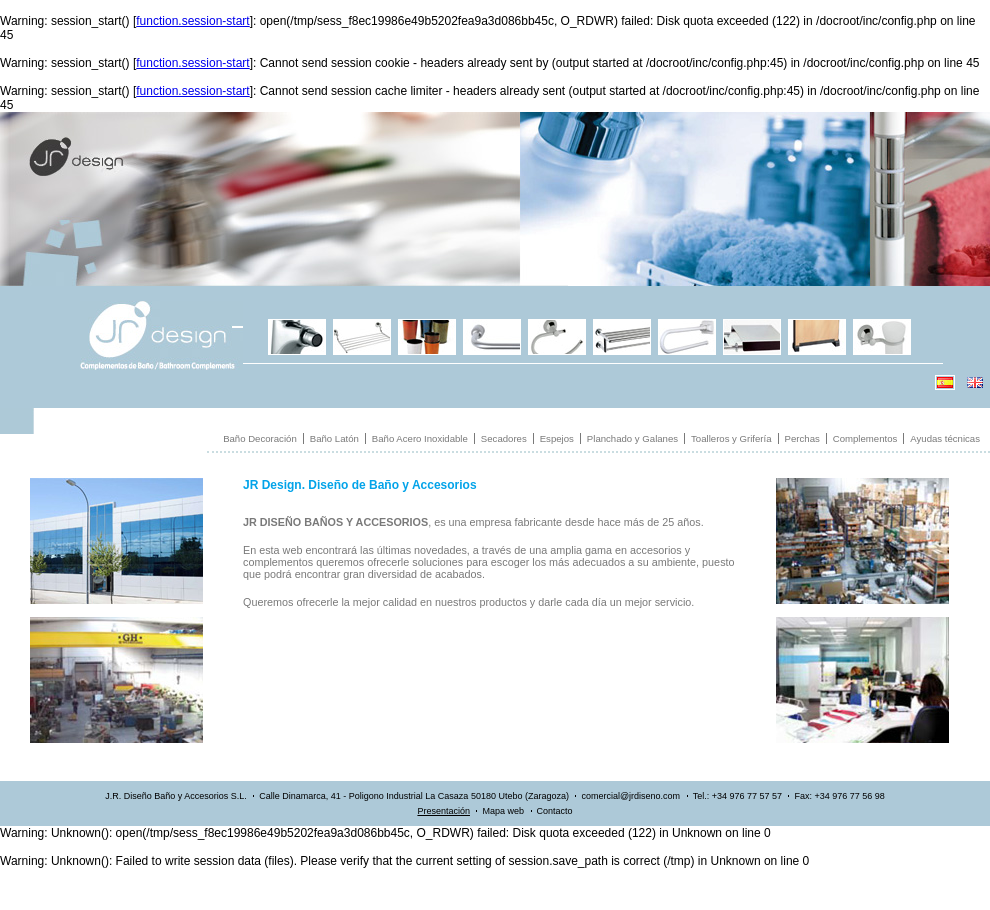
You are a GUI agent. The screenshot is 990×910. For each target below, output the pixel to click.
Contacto (555, 811)
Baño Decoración (260, 438)
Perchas (802, 438)
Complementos (865, 438)
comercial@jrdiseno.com (630, 796)
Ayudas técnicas (945, 438)
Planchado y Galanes (632, 438)
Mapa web (503, 811)
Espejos (557, 438)
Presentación (443, 811)
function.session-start (192, 21)
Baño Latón (334, 438)
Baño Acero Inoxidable (420, 438)
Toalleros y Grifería (731, 438)
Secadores (504, 438)
